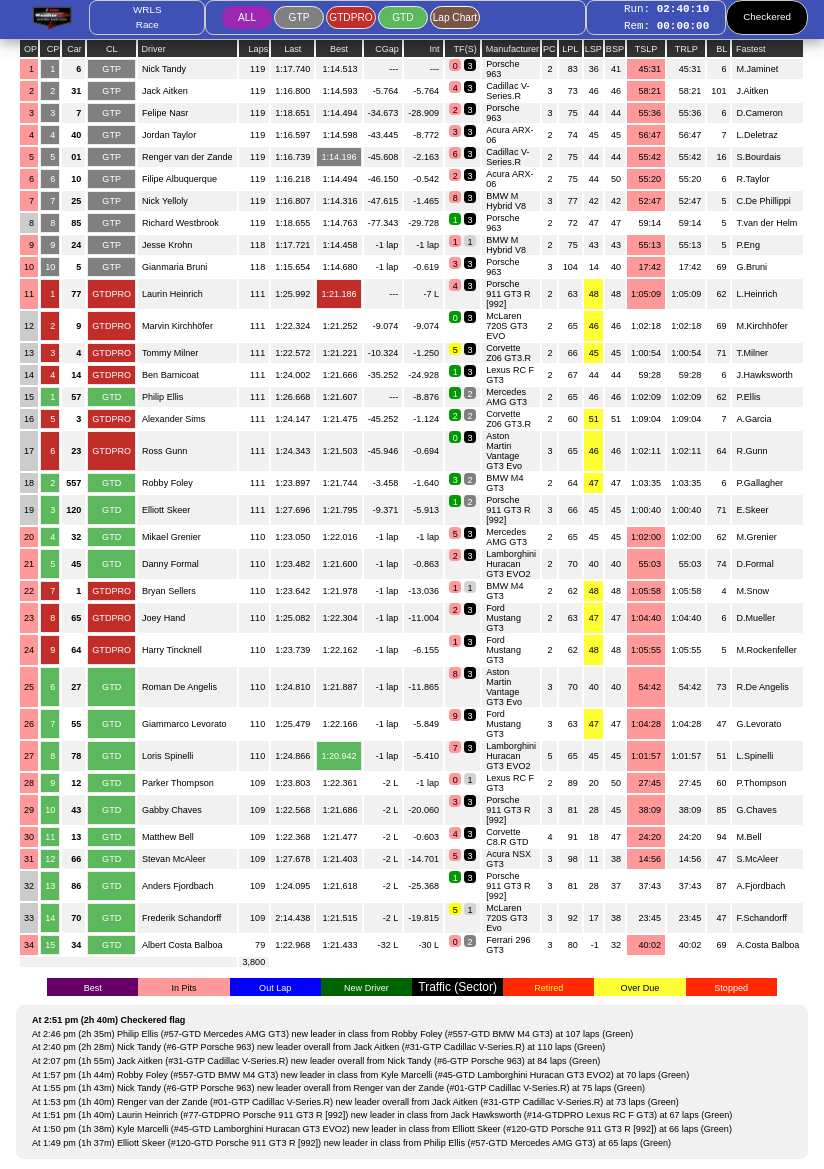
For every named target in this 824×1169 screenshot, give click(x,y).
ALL (247, 17)
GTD (402, 17)
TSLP (646, 49)
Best (339, 49)
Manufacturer (511, 49)
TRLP (686, 49)
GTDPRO (350, 17)
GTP (299, 17)
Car (75, 49)
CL (112, 49)
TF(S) (467, 49)
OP (30, 49)
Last (292, 49)
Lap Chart (455, 17)
